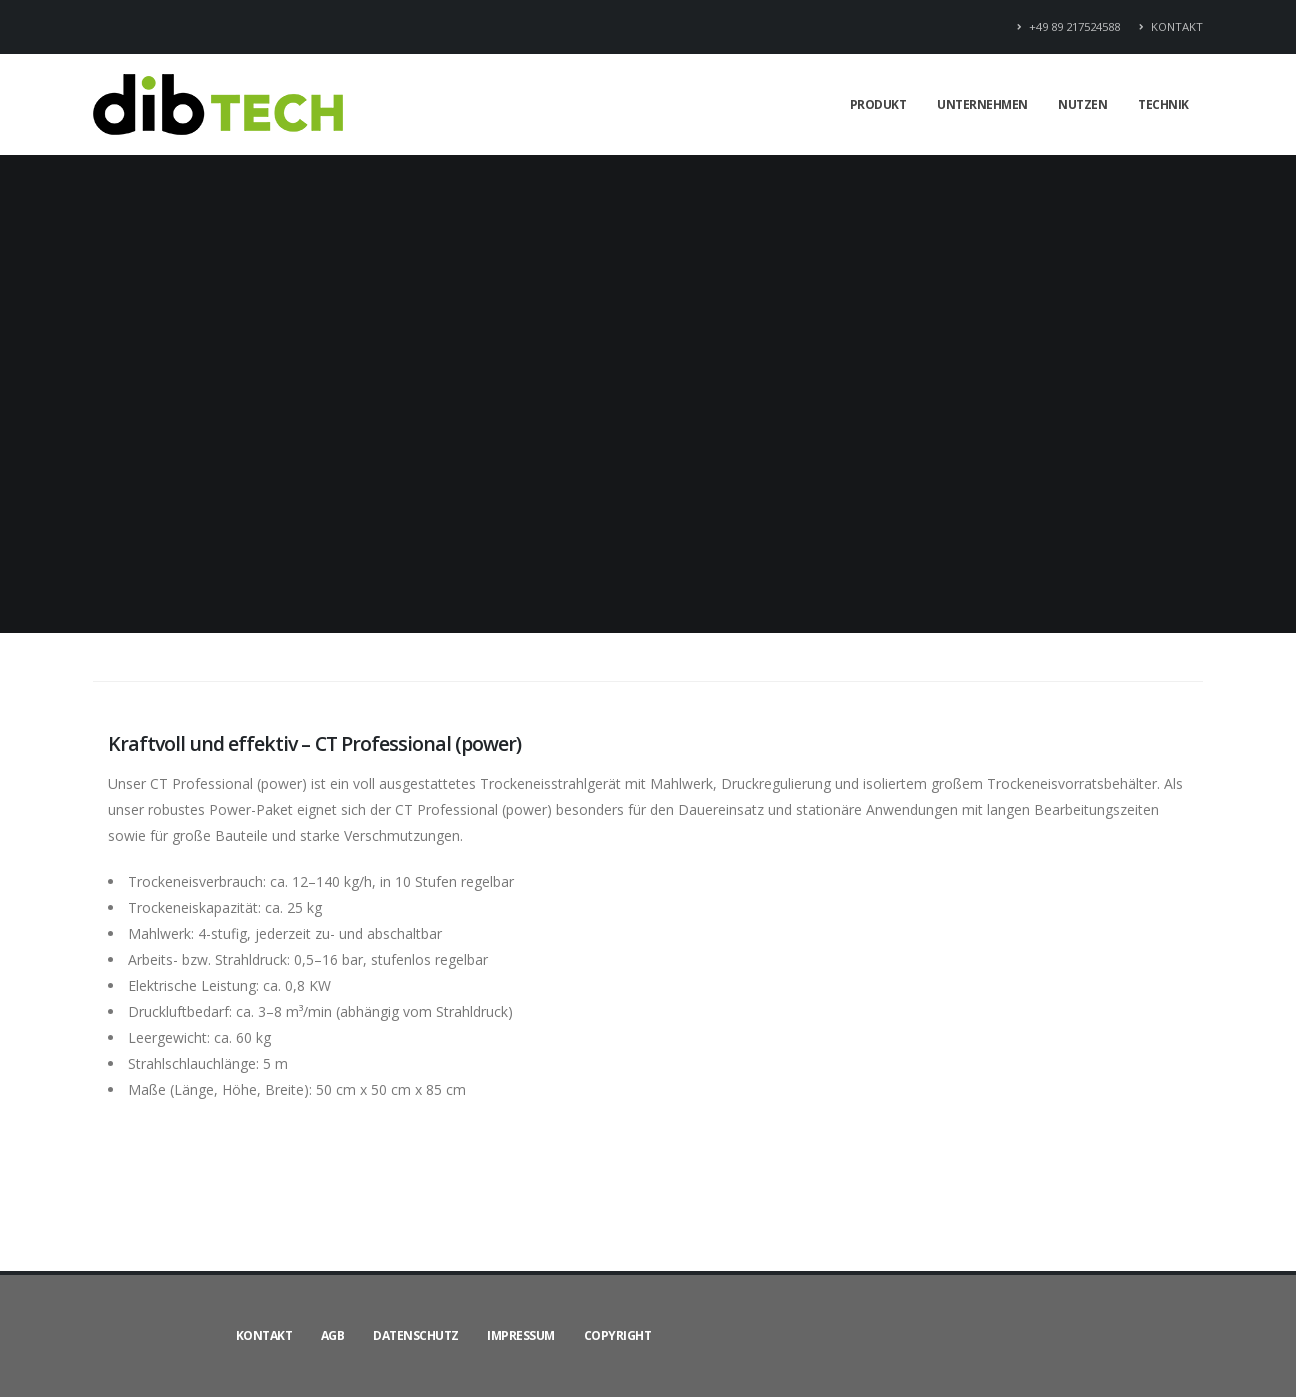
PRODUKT (878, 104)
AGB (333, 1335)
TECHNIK (1163, 104)
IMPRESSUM (521, 1335)
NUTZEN (1082, 104)
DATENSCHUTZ (416, 1335)
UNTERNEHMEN (982, 104)
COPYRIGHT (618, 1335)
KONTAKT (1171, 26)
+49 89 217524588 (1069, 26)
